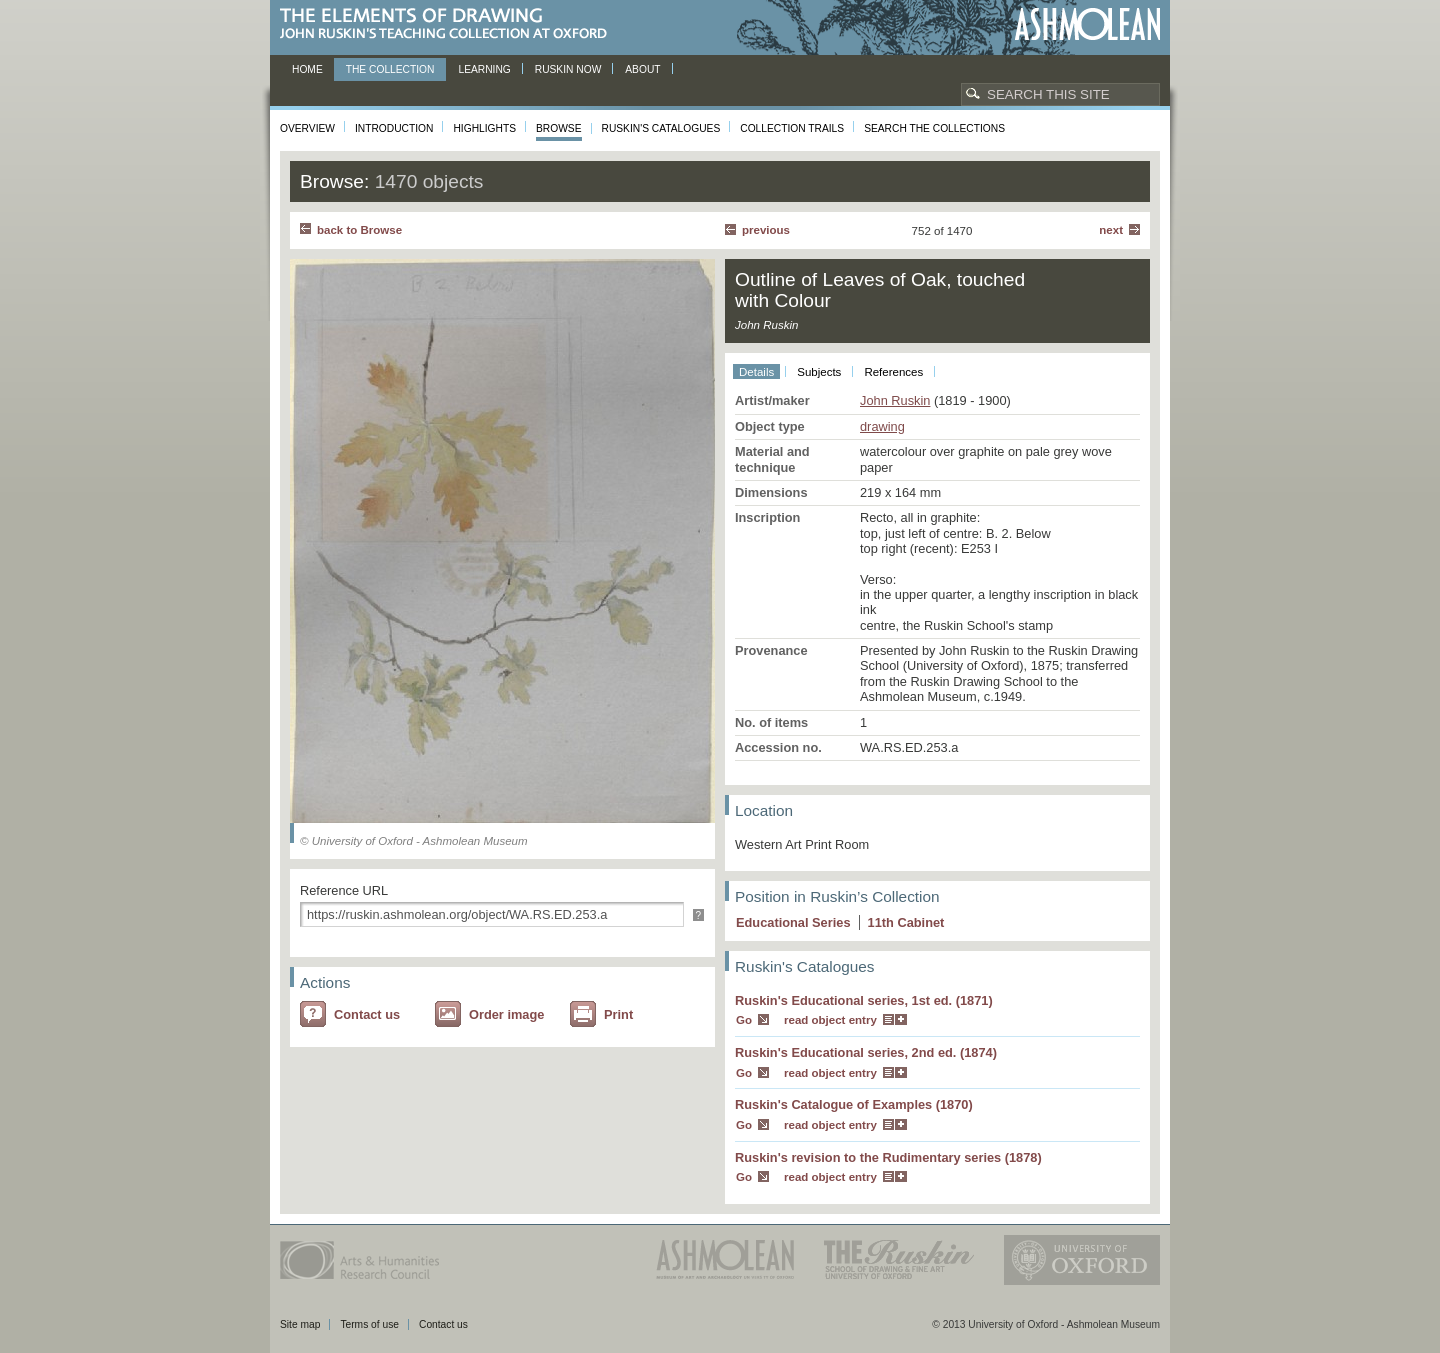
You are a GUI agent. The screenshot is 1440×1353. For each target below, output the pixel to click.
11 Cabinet (906, 922)
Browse (559, 128)
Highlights (484, 128)
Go (744, 1020)
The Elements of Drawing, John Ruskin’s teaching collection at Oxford (449, 24)
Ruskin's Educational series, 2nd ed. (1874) (866, 1052)
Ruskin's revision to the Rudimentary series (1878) (888, 1157)
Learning (484, 69)
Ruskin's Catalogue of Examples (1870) (854, 1104)
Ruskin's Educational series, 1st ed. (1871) (864, 1000)
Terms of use (369, 1324)
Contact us (367, 1014)
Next (1111, 230)
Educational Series (793, 922)
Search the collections (934, 128)
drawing (882, 426)
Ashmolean (1087, 24)
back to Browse (359, 230)
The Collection (390, 69)
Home (307, 69)
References (893, 372)
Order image (506, 1014)
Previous (766, 230)
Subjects (819, 372)
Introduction (394, 128)
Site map (300, 1324)
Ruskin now (568, 69)
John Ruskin (895, 400)
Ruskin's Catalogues (661, 128)
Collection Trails (792, 128)
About (642, 69)
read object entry (830, 1020)
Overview (307, 128)
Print (618, 1014)
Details (756, 372)
